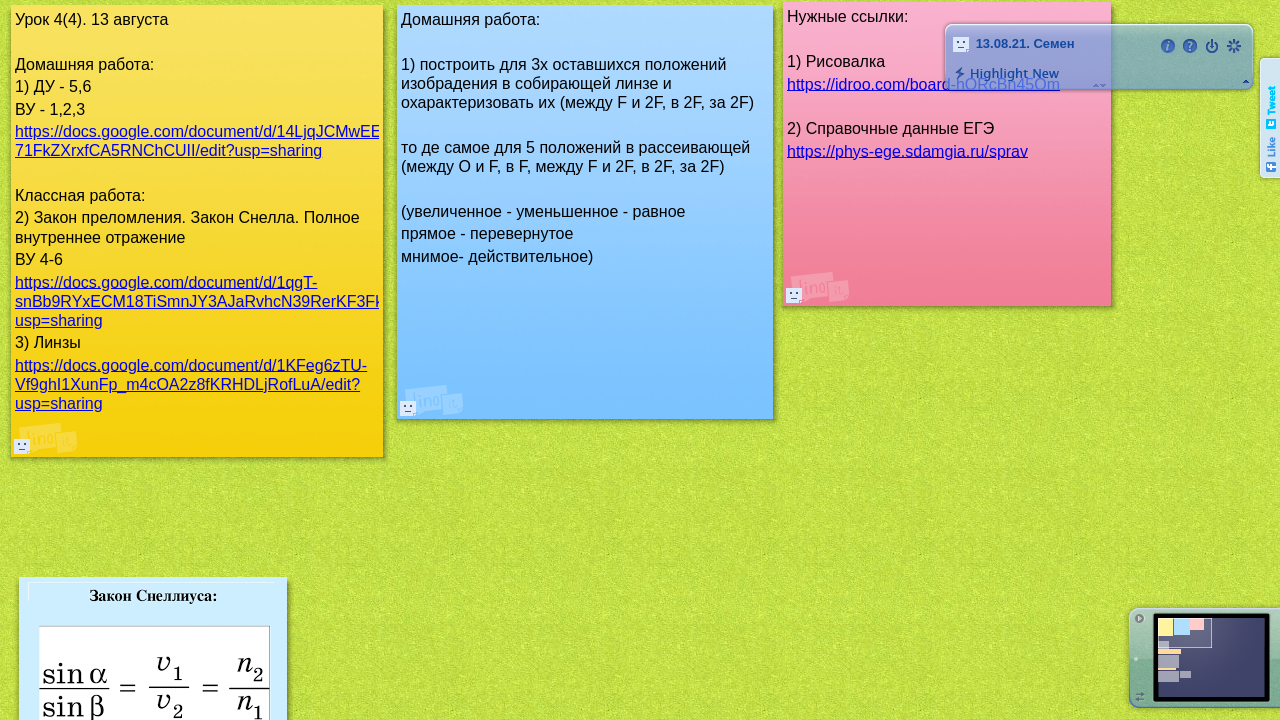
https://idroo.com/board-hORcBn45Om (923, 83)
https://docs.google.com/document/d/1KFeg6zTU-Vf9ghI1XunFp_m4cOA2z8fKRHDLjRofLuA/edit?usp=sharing (191, 383)
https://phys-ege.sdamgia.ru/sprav (907, 150)
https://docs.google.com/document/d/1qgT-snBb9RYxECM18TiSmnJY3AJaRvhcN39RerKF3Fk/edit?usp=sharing (218, 300)
